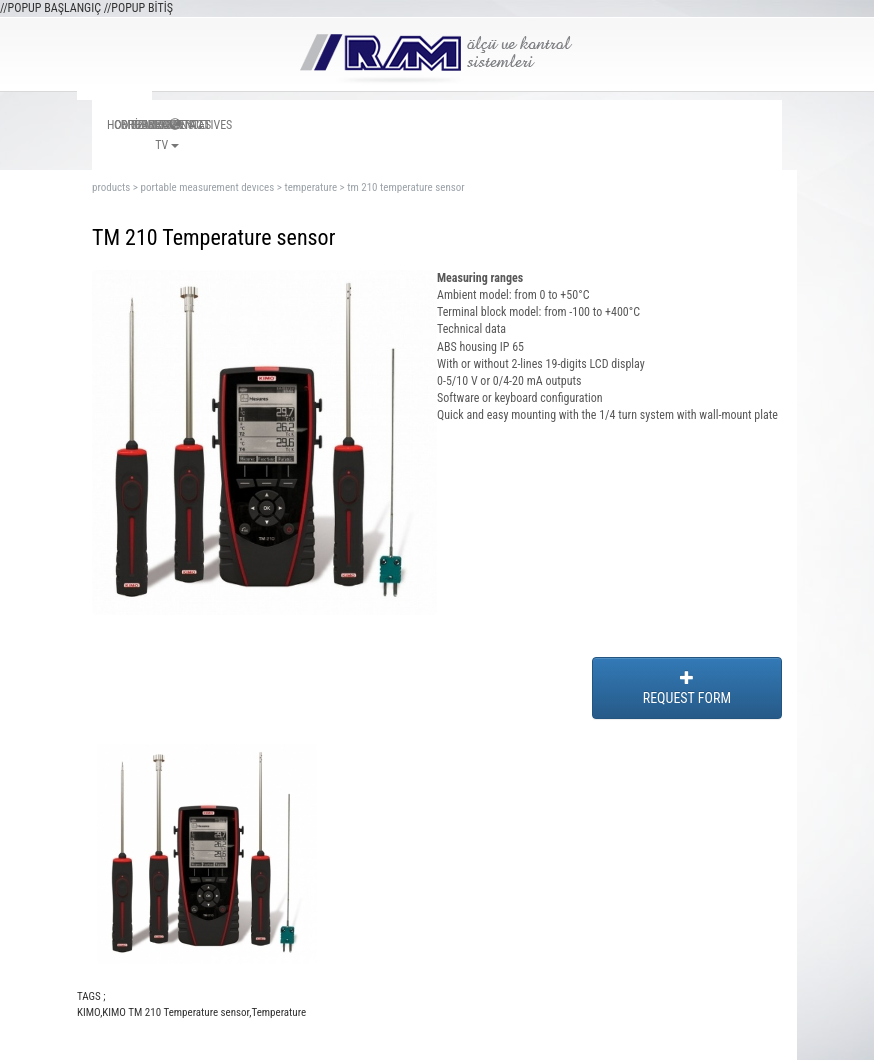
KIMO (88, 1012)
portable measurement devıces (207, 187)
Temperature (278, 1012)
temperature (310, 187)
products (111, 187)
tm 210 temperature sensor (405, 187)
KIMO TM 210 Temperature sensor (175, 1012)
